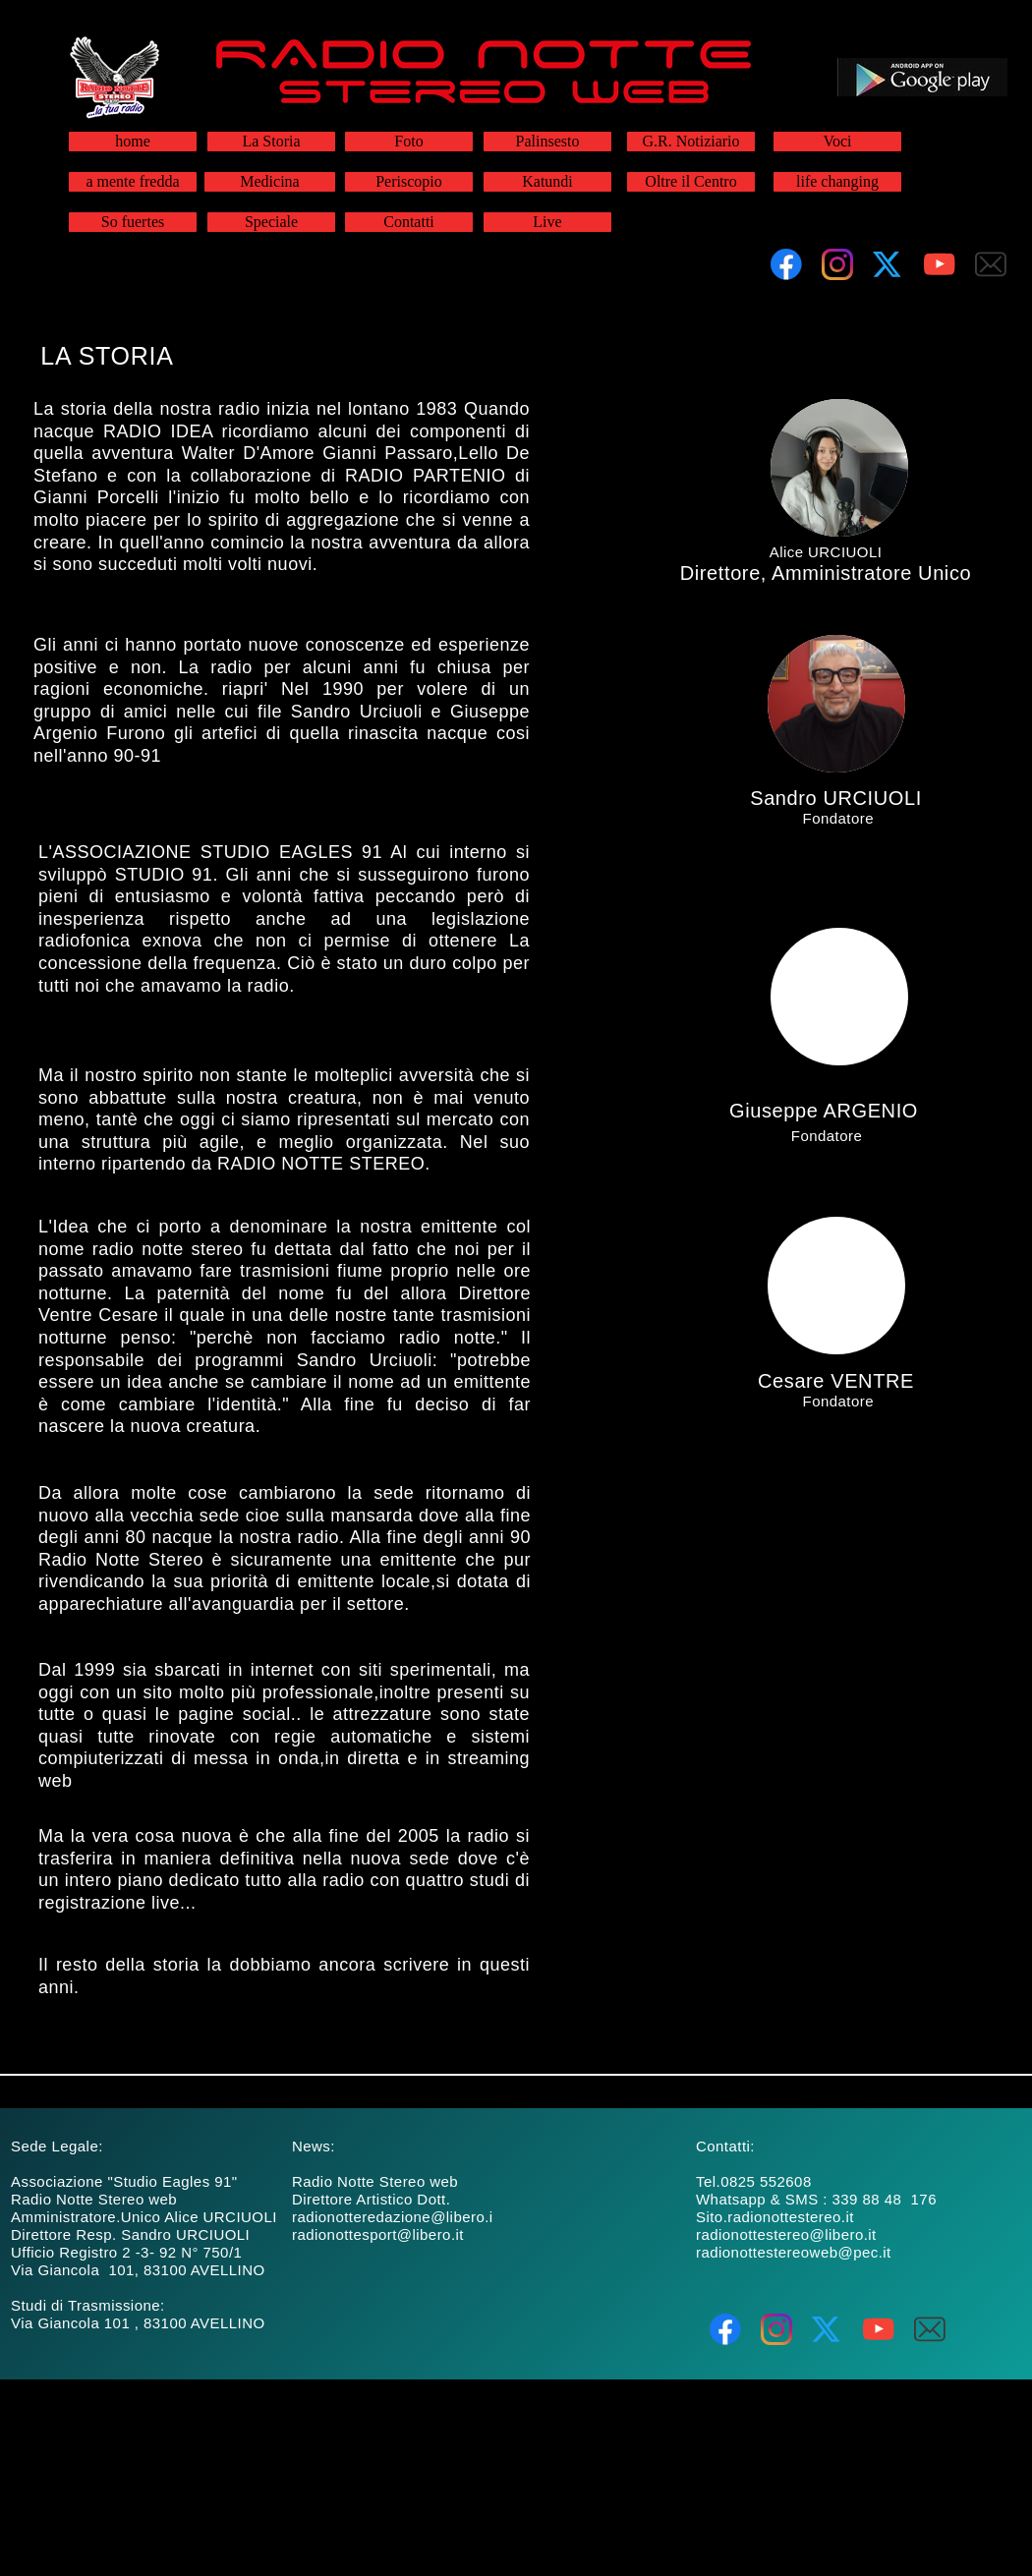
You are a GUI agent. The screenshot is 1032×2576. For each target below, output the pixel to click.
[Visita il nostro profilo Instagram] (837, 264)
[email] (990, 264)
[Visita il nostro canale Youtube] (939, 264)
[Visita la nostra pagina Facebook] (786, 264)
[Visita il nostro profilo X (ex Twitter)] (888, 264)
